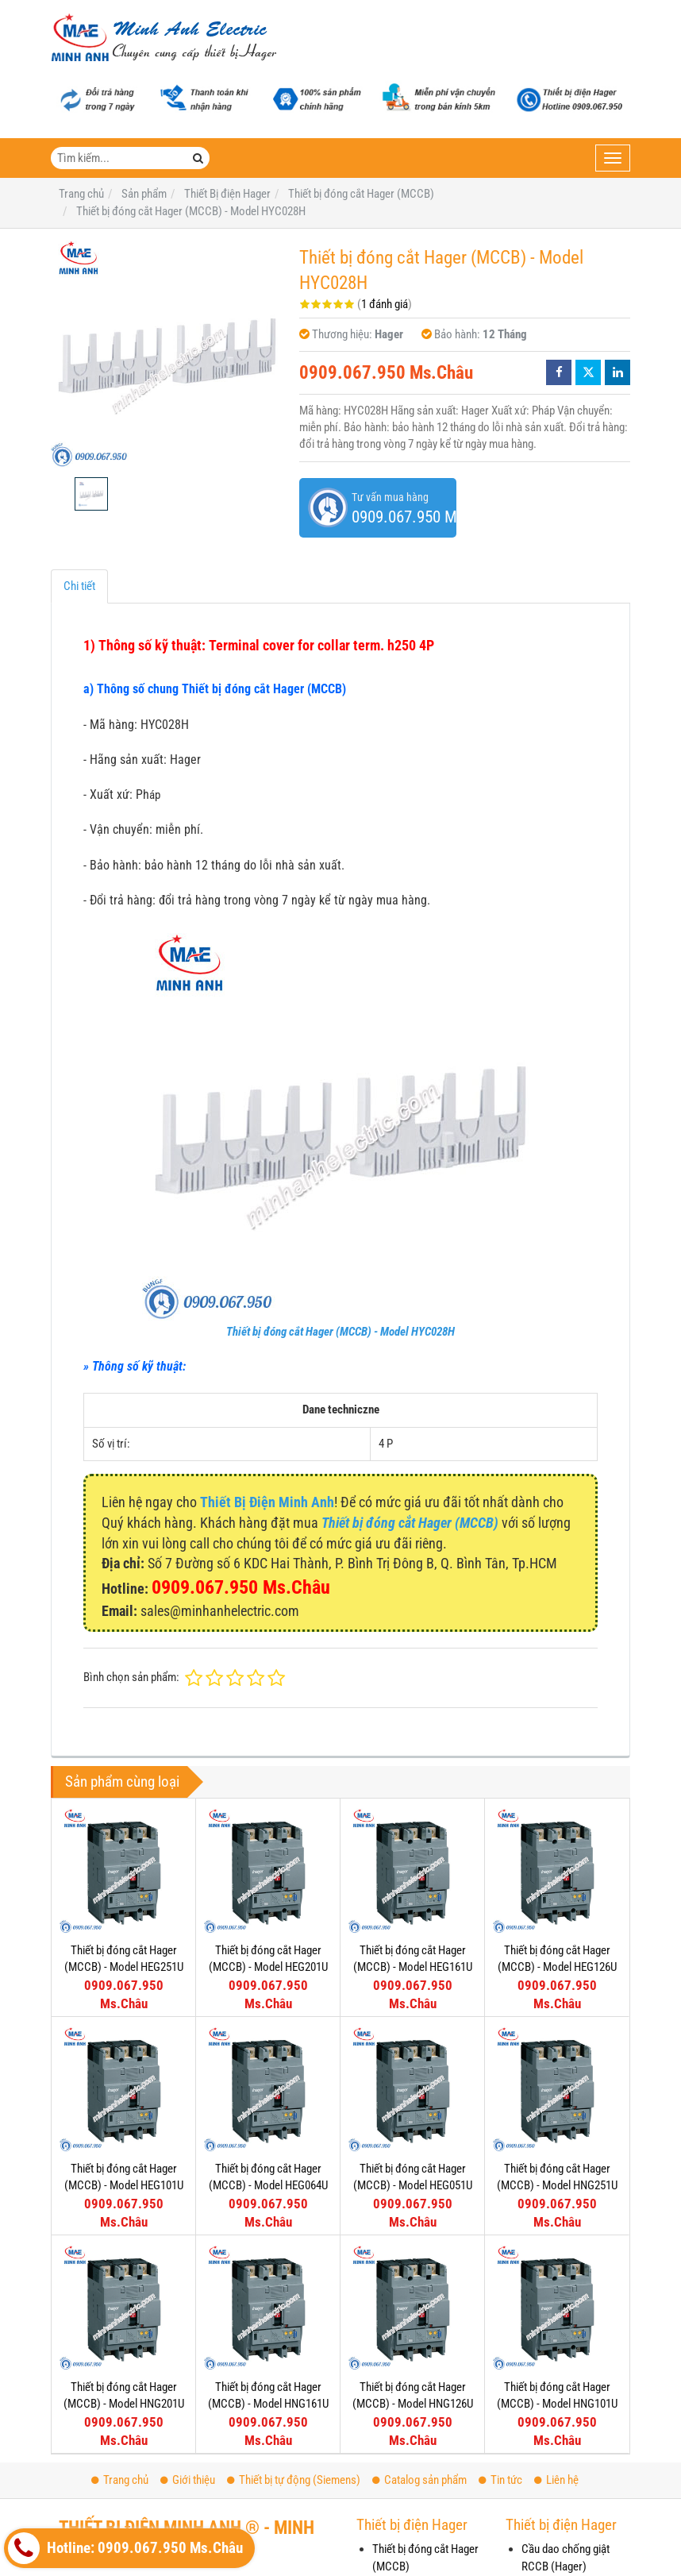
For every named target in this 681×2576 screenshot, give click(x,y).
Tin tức (500, 2480)
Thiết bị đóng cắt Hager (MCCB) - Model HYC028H (340, 1332)
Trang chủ (119, 2480)
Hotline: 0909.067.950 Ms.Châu (125, 2548)
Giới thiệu (187, 2480)
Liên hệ (556, 2480)
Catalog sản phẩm (419, 2480)
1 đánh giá (384, 304)
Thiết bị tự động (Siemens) (293, 2480)
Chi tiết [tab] (79, 586)
